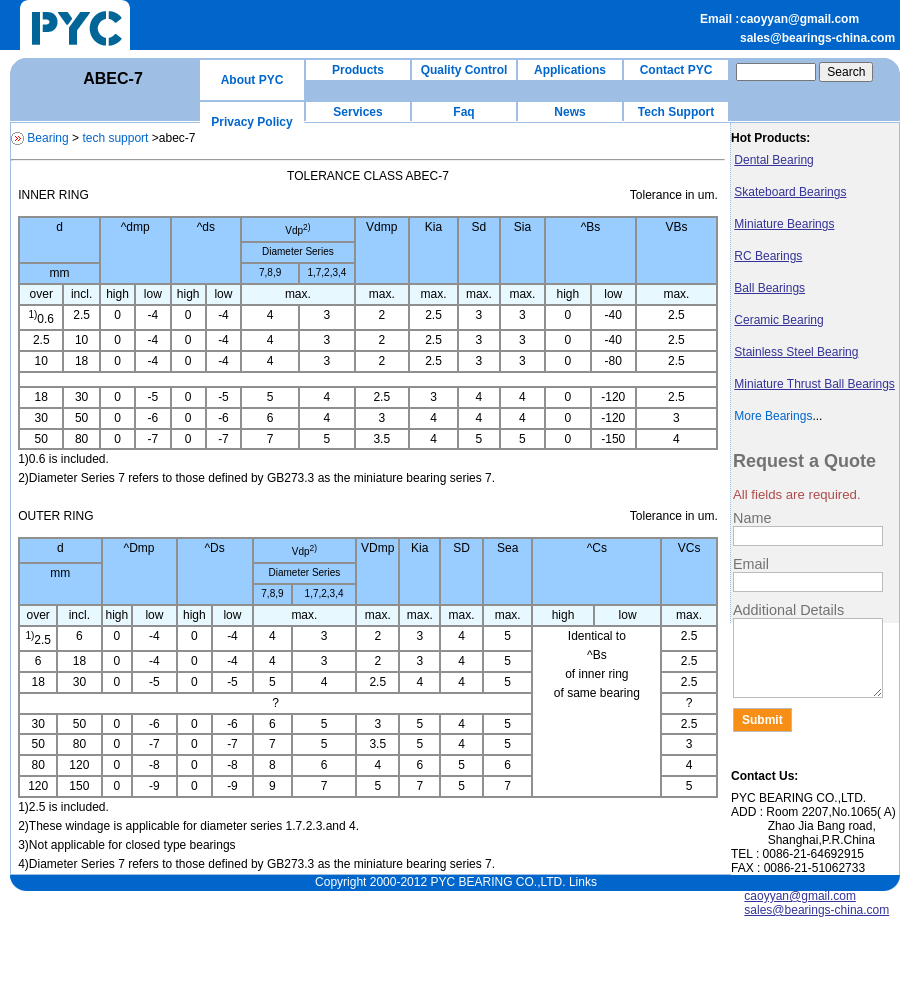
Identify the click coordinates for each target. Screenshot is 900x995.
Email (751, 564)
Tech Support (676, 112)
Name (752, 518)
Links (583, 882)
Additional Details (788, 610)
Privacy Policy (251, 122)
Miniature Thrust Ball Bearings (814, 384)
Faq (463, 112)
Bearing (47, 138)
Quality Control (464, 70)
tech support (115, 138)
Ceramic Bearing (778, 320)
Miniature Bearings (784, 224)
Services (357, 112)
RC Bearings (768, 256)
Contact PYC (676, 70)
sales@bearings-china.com (817, 38)
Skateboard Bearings (790, 192)
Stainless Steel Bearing (796, 352)
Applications (570, 70)
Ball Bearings (769, 288)
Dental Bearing (773, 160)
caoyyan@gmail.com (799, 19)
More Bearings (773, 416)
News (569, 112)
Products (358, 70)
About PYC (252, 80)
